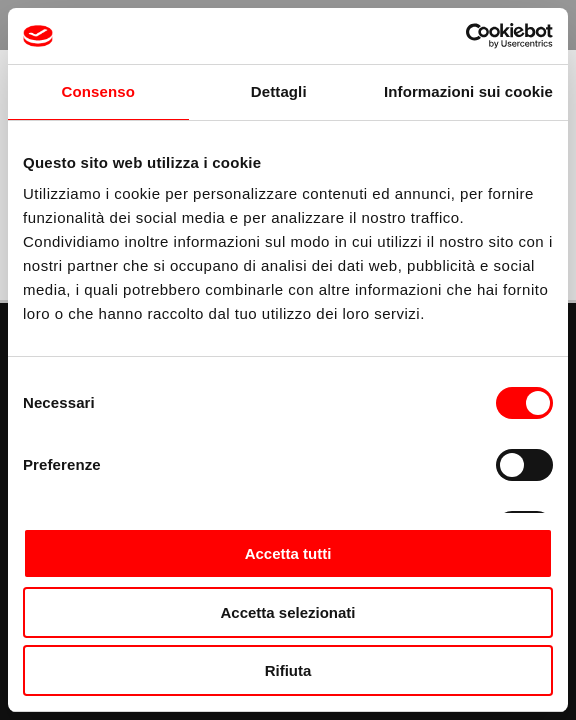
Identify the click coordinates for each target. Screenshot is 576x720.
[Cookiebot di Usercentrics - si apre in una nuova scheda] (465, 36)
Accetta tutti (288, 553)
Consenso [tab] (98, 91)
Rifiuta (288, 670)
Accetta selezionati (287, 612)
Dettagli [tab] (279, 91)
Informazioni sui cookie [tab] (468, 91)
